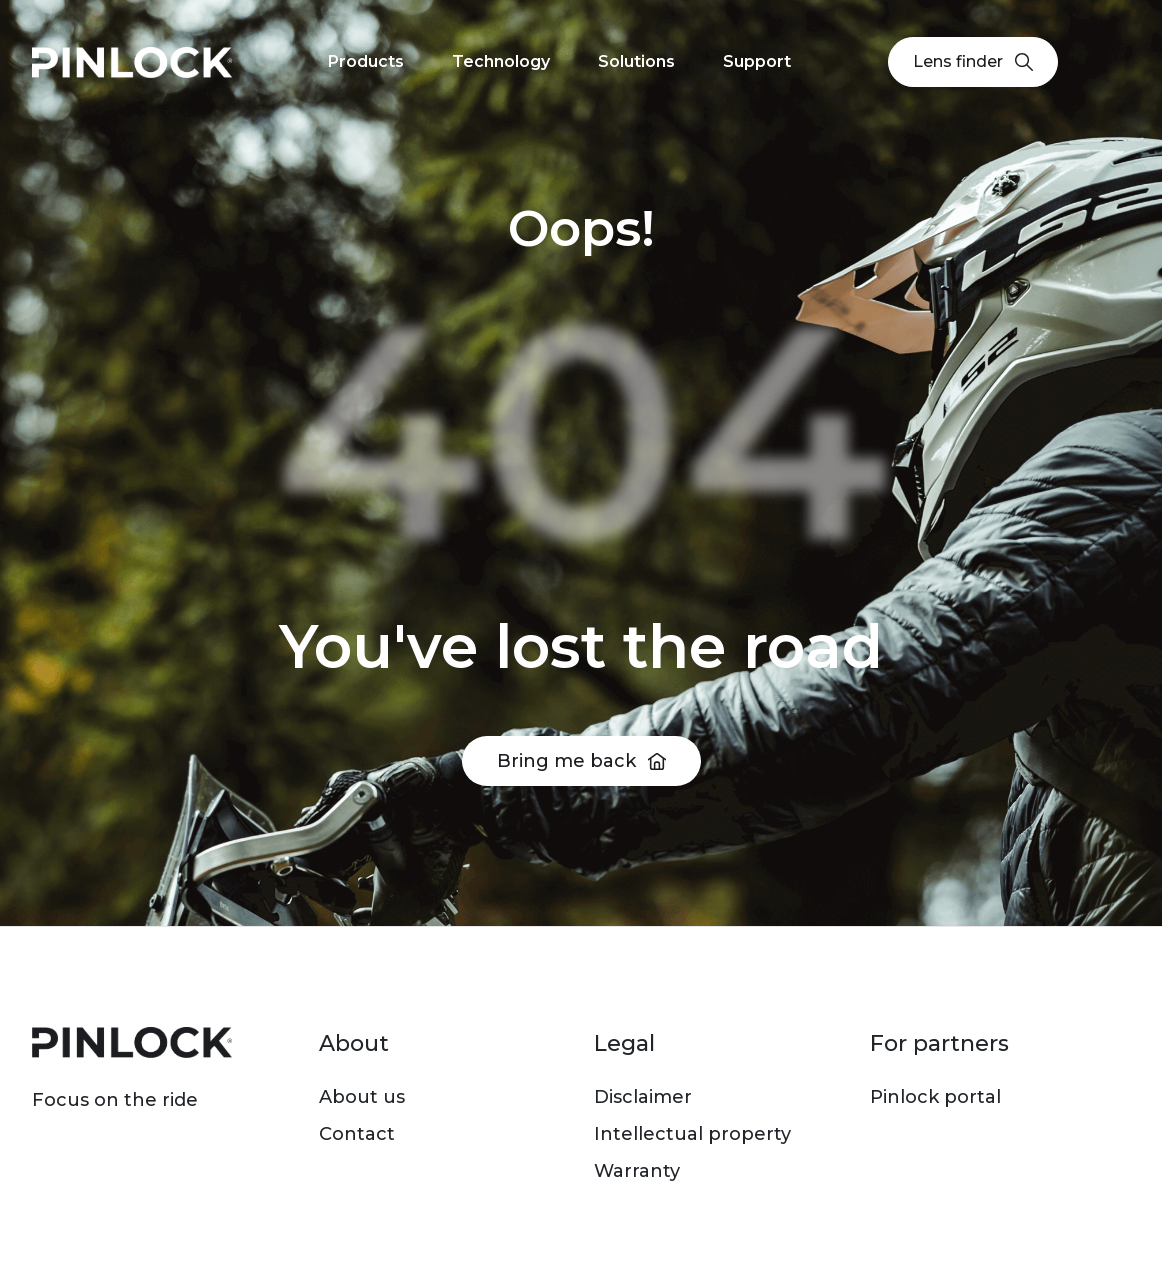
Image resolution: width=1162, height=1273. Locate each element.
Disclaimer (643, 1097)
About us (362, 1097)
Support (757, 61)
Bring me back (566, 761)
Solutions (636, 61)
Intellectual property (692, 1134)
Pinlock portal (935, 1097)
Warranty (637, 1171)
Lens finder (973, 61)
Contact (357, 1134)
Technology (501, 61)
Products (366, 61)
